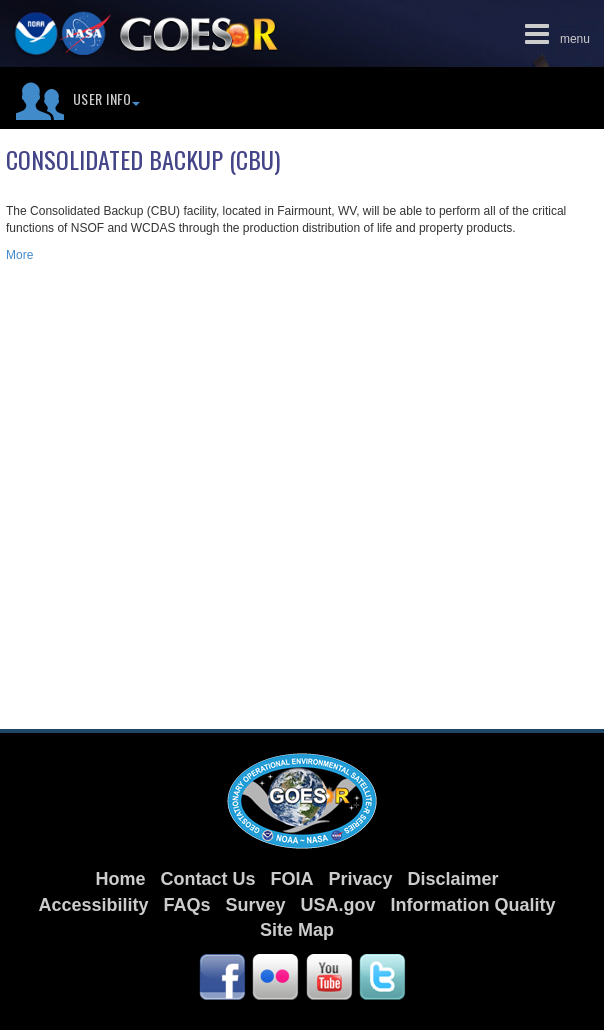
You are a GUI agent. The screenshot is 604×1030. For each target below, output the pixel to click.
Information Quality (473, 905)
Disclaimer (453, 879)
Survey (256, 905)
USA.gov (338, 905)
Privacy (360, 879)
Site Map (297, 930)
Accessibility (93, 905)
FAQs (186, 905)
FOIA (291, 879)
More (19, 255)
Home (120, 879)
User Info (106, 98)
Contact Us (207, 879)
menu (553, 33)
